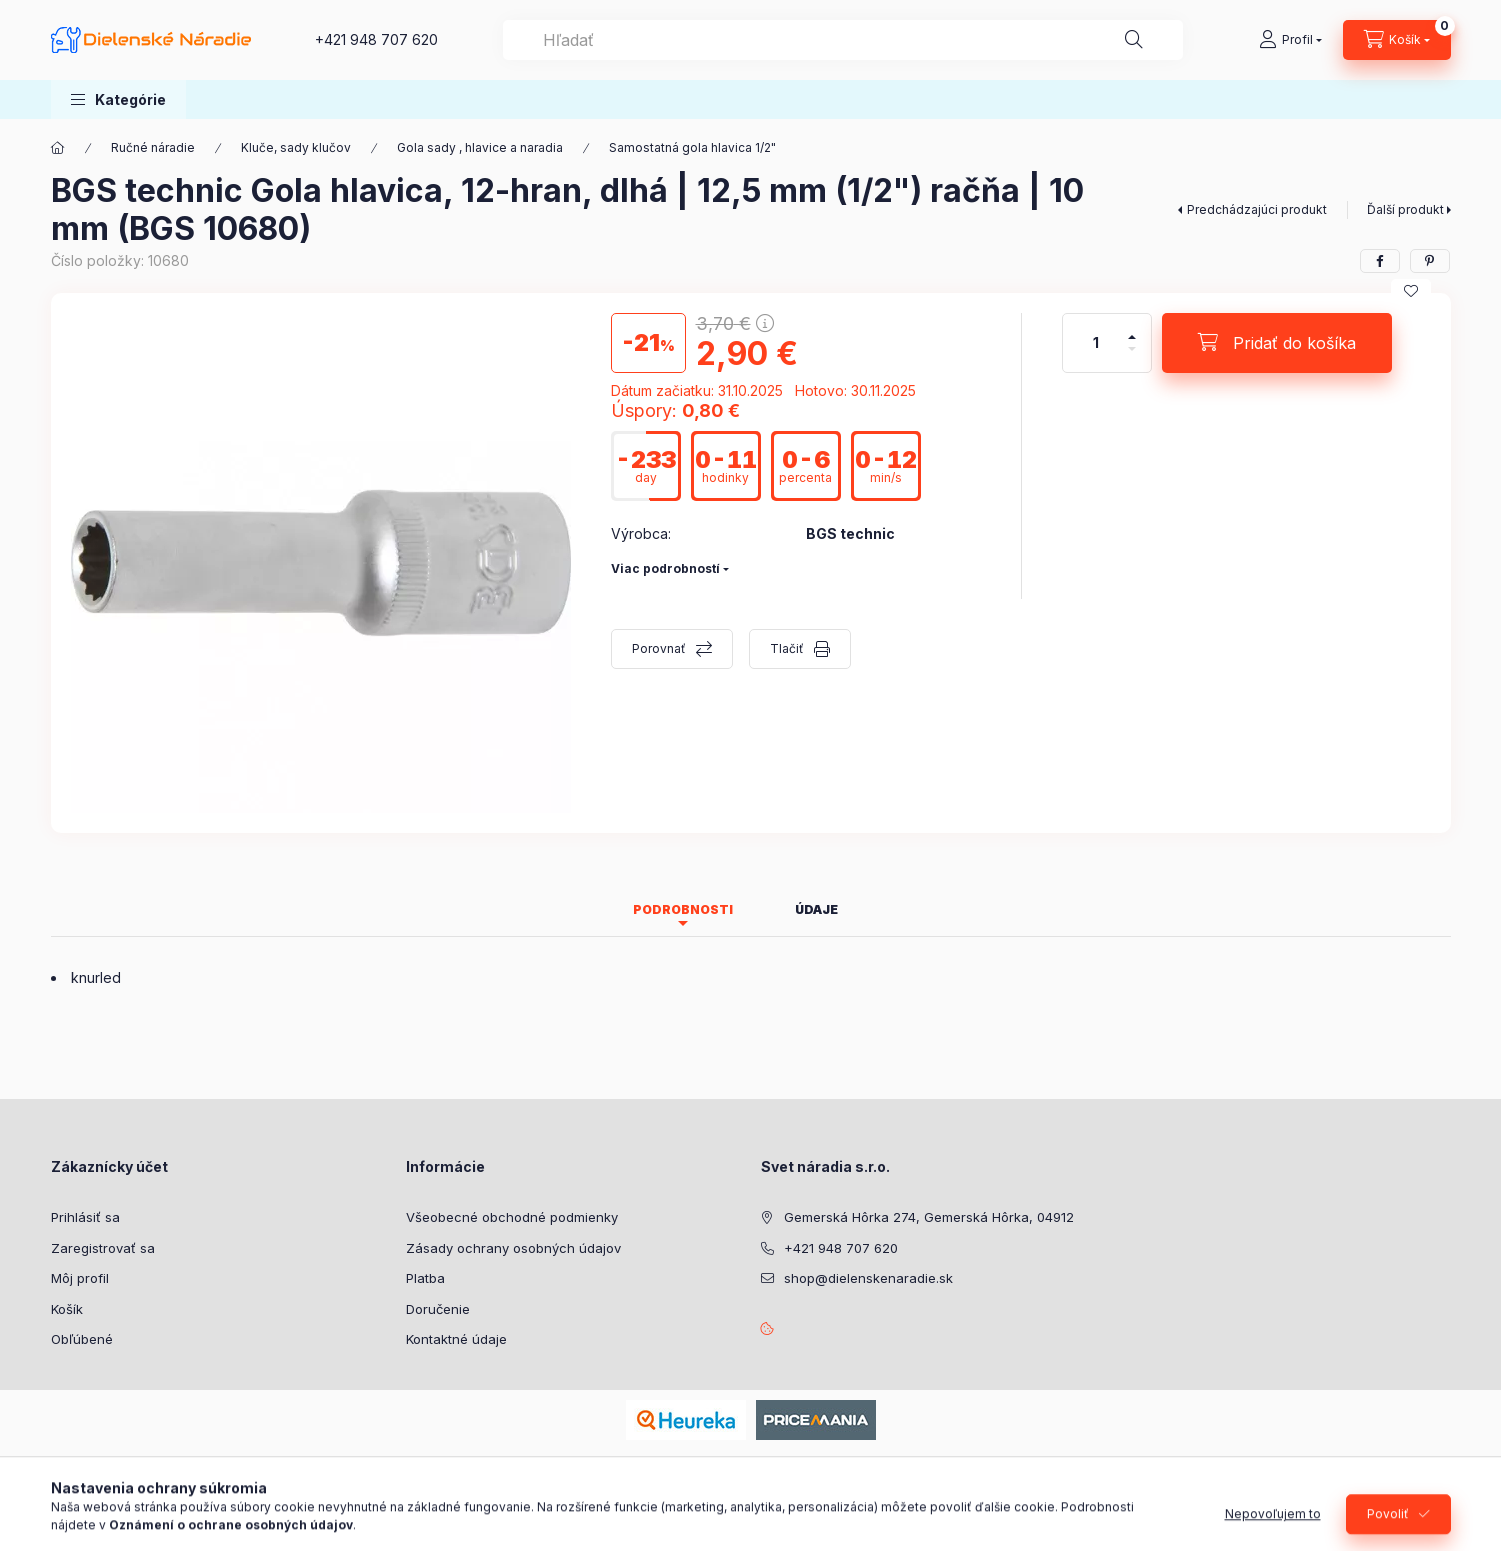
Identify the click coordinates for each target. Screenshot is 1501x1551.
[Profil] (1290, 40)
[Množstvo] (1096, 343)
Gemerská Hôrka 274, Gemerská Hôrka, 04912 (929, 1217)
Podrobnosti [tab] (683, 909)
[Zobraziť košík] (1397, 40)
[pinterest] (1430, 261)
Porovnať (659, 648)
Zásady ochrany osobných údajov (513, 1248)
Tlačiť (787, 648)
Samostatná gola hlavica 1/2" (692, 147)
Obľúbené (82, 1339)
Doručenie (438, 1309)
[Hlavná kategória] (58, 148)
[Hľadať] (1134, 40)
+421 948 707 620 (376, 39)
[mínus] (1132, 357)
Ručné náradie (153, 147)
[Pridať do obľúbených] (1411, 291)
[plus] (1132, 328)
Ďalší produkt (1405, 209)
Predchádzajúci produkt (1257, 209)
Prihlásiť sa (85, 1217)
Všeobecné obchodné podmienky (512, 1217)
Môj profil (80, 1278)
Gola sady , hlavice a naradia (480, 147)
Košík (67, 1309)
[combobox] (843, 40)
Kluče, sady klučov (296, 147)
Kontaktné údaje (456, 1339)
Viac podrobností (665, 568)
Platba (425, 1278)
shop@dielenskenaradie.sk (868, 1278)
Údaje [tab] (816, 909)
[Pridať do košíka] (1277, 343)
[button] (118, 99)
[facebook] (1380, 261)
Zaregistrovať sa (103, 1248)
